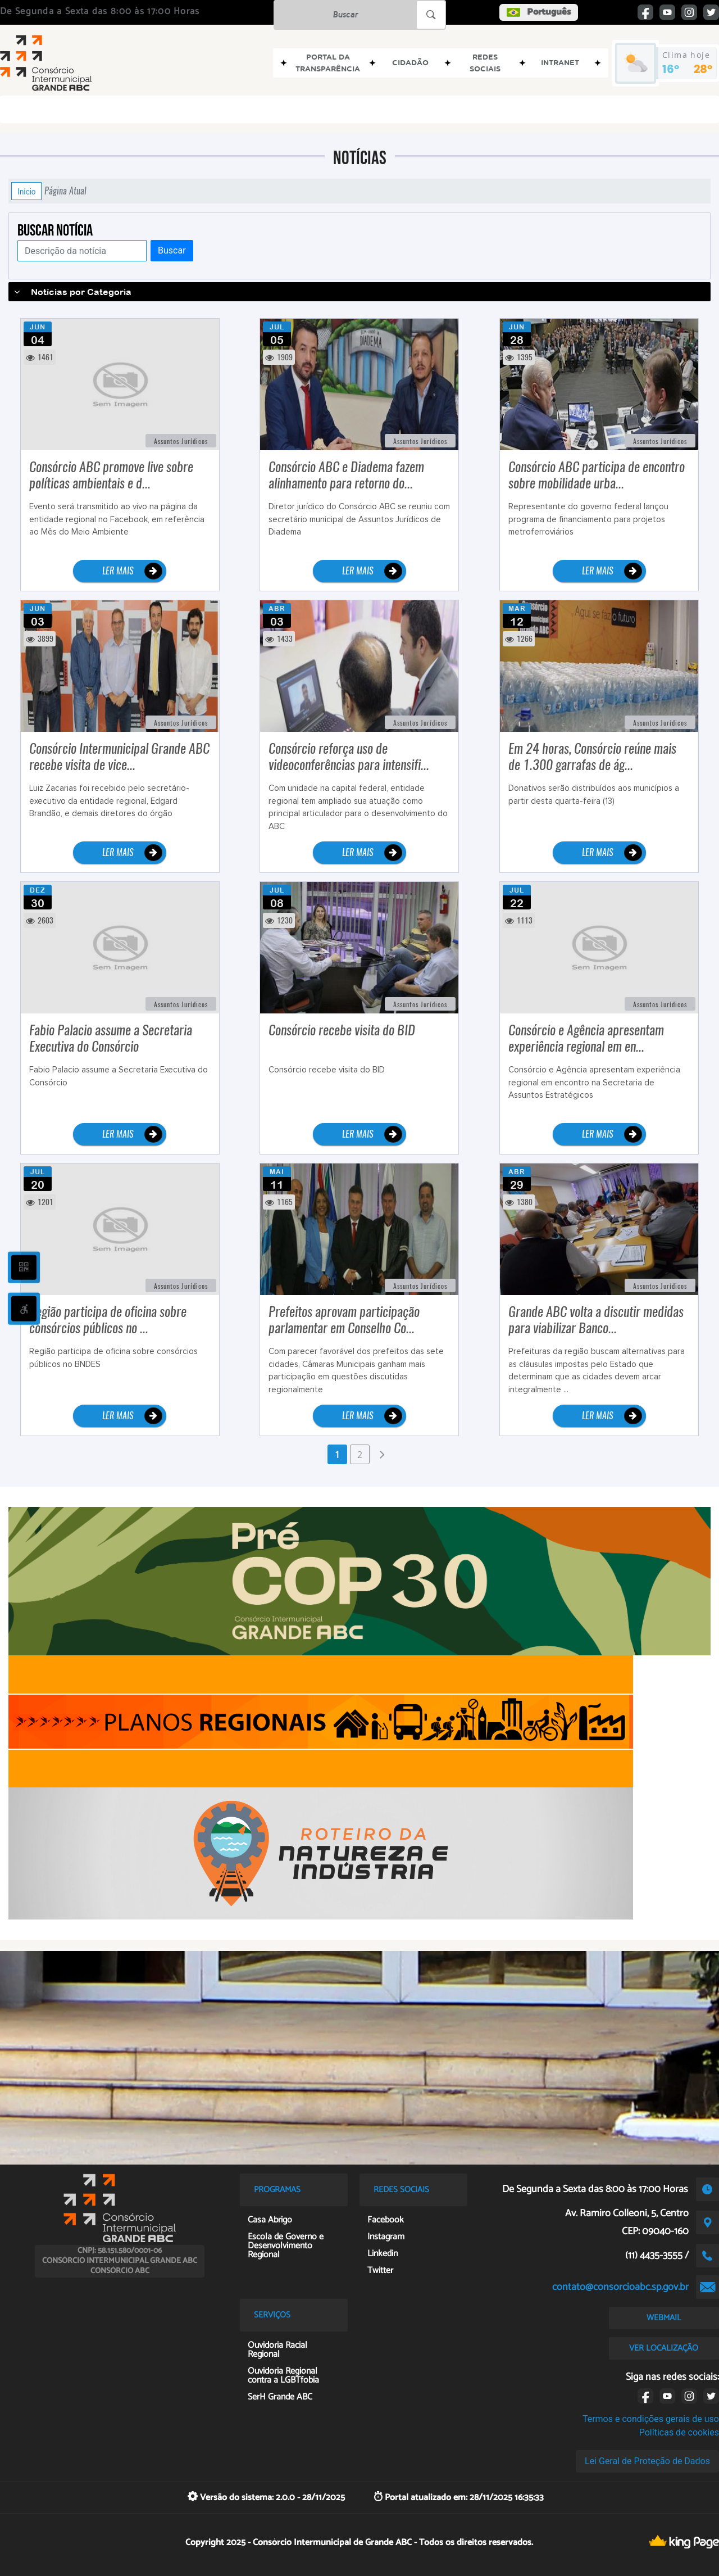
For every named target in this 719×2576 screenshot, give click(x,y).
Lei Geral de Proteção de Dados (647, 2461)
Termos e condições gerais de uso (651, 2419)
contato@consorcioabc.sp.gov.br (620, 2287)
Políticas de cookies (679, 2432)
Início (26, 191)
